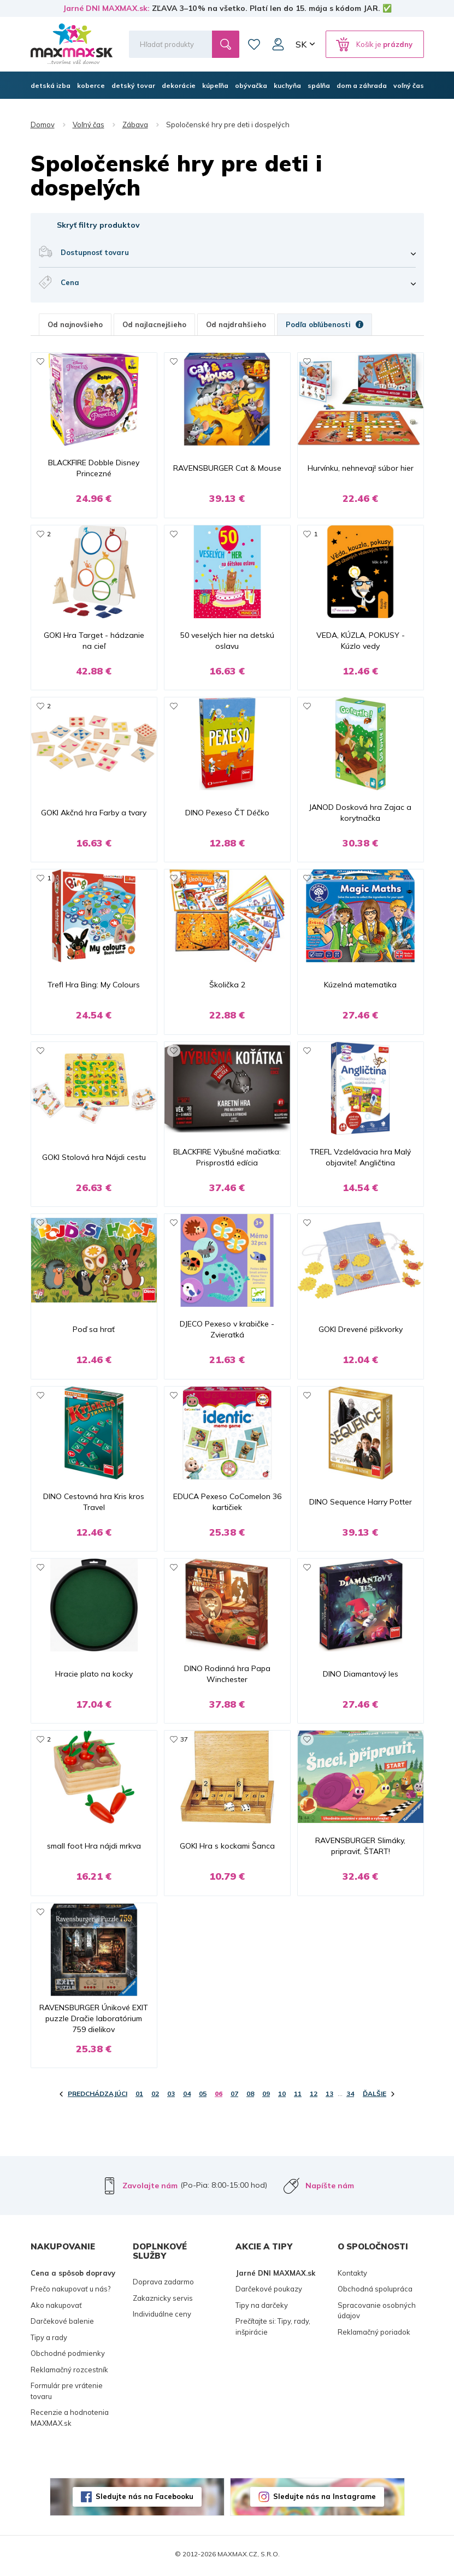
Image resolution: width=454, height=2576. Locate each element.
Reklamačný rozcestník (69, 2372)
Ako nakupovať (56, 2308)
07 (234, 2097)
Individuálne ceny (162, 2317)
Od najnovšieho (75, 324)
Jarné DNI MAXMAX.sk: (106, 8)
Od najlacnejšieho (154, 324)
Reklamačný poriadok (374, 2335)
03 (171, 2097)
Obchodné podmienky (68, 2356)
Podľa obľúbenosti (324, 324)
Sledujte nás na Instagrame (324, 2499)
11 (298, 2097)
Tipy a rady (49, 2340)
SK (301, 44)
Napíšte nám (329, 2189)
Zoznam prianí (254, 44)
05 (203, 2097)
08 (250, 2097)
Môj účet (278, 44)
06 (218, 2097)
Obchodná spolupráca (375, 2292)
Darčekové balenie (62, 2324)
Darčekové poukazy (268, 2292)
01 (139, 2097)
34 (350, 2097)
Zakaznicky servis (163, 2301)
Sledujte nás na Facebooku (144, 2499)
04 (187, 2097)
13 (329, 2097)
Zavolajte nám (150, 2189)
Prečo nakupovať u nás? (70, 2292)
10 (282, 2097)
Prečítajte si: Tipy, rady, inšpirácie (272, 2330)
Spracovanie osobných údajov (377, 2314)
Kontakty (352, 2276)
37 (184, 1742)
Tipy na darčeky (261, 2308)
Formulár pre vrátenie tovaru (67, 2394)
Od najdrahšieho (236, 324)
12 (313, 2097)
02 (155, 2097)
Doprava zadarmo (163, 2285)
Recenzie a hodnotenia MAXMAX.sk (70, 2421)
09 (266, 2097)
